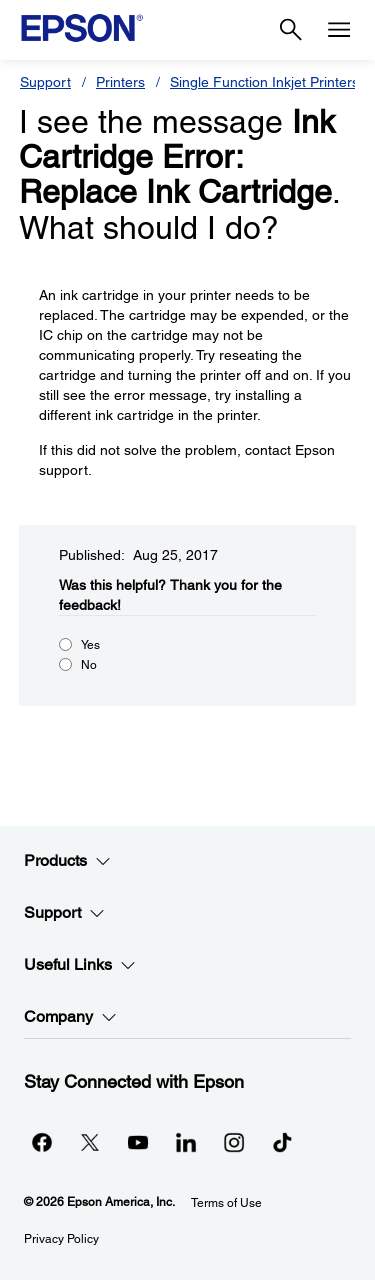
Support (45, 82)
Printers (120, 82)
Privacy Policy (61, 1239)
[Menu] (339, 30)
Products (67, 861)
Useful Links (80, 965)
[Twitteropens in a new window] (90, 1142)
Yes (90, 645)
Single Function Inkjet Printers (264, 82)
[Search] (291, 30)
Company (70, 1017)
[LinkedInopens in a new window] (186, 1142)
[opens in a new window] (282, 1142)
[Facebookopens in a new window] (42, 1142)
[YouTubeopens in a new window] (138, 1142)
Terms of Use (226, 1203)
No (89, 665)
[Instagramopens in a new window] (234, 1142)
